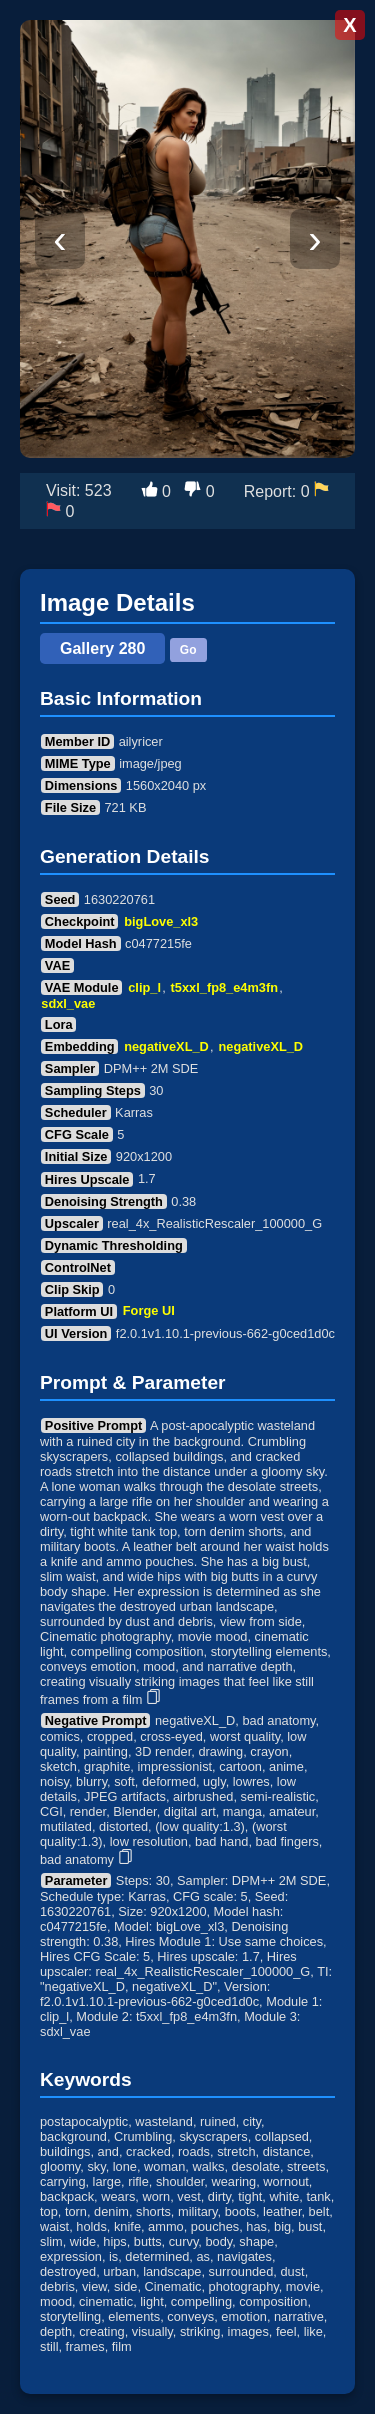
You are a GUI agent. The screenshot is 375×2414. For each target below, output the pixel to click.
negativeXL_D (166, 1046)
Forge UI (149, 1311)
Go (188, 650)
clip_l (144, 987)
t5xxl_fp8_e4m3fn (224, 987)
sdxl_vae (68, 1003)
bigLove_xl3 (161, 921)
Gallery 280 (102, 648)
